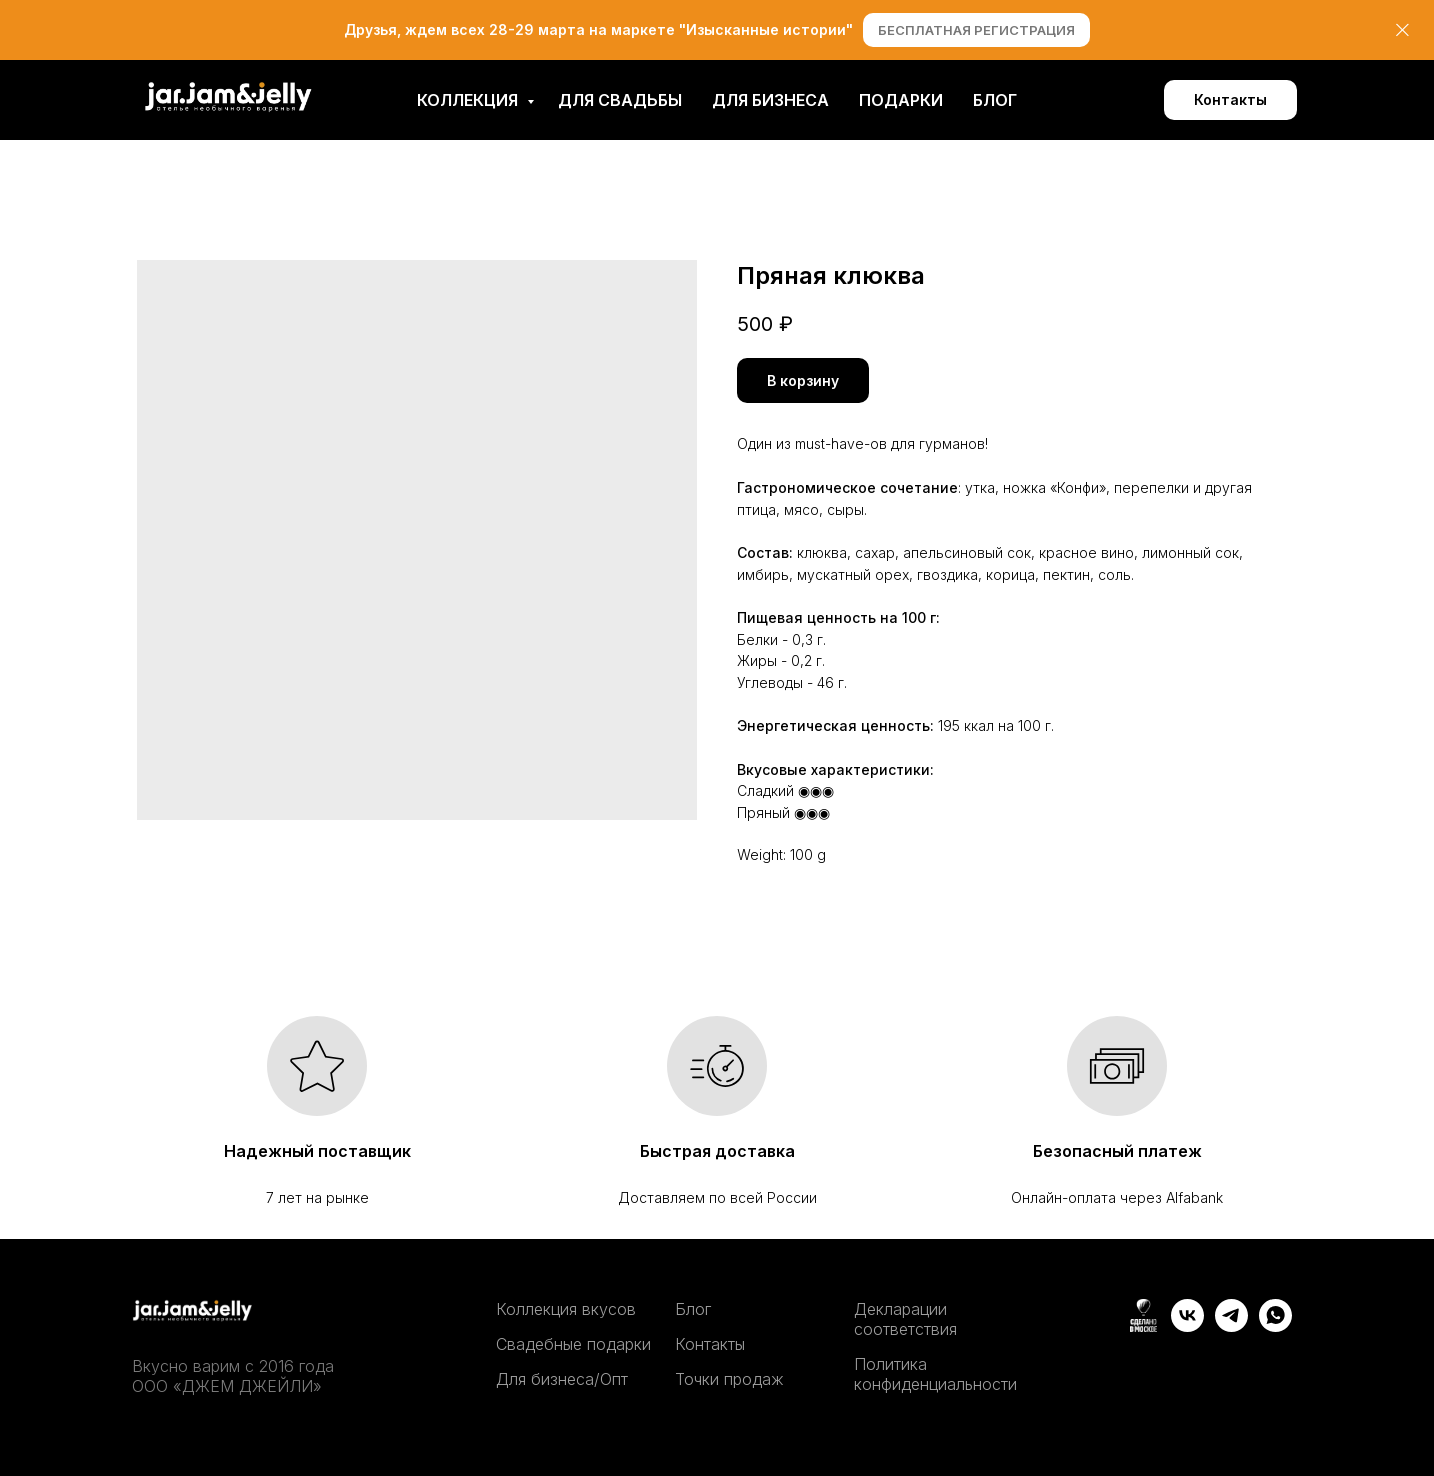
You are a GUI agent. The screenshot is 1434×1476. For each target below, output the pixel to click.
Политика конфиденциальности (935, 1374)
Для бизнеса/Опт (562, 1379)
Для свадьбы (620, 100)
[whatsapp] (1275, 1326)
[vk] (1187, 1326)
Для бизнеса (770, 100)
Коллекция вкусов (566, 1309)
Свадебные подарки (573, 1344)
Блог (995, 100)
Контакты (710, 1344)
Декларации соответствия (905, 1319)
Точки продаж (729, 1379)
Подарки (901, 100)
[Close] (1402, 30)
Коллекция (469, 100)
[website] (1143, 1326)
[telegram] (1231, 1326)
